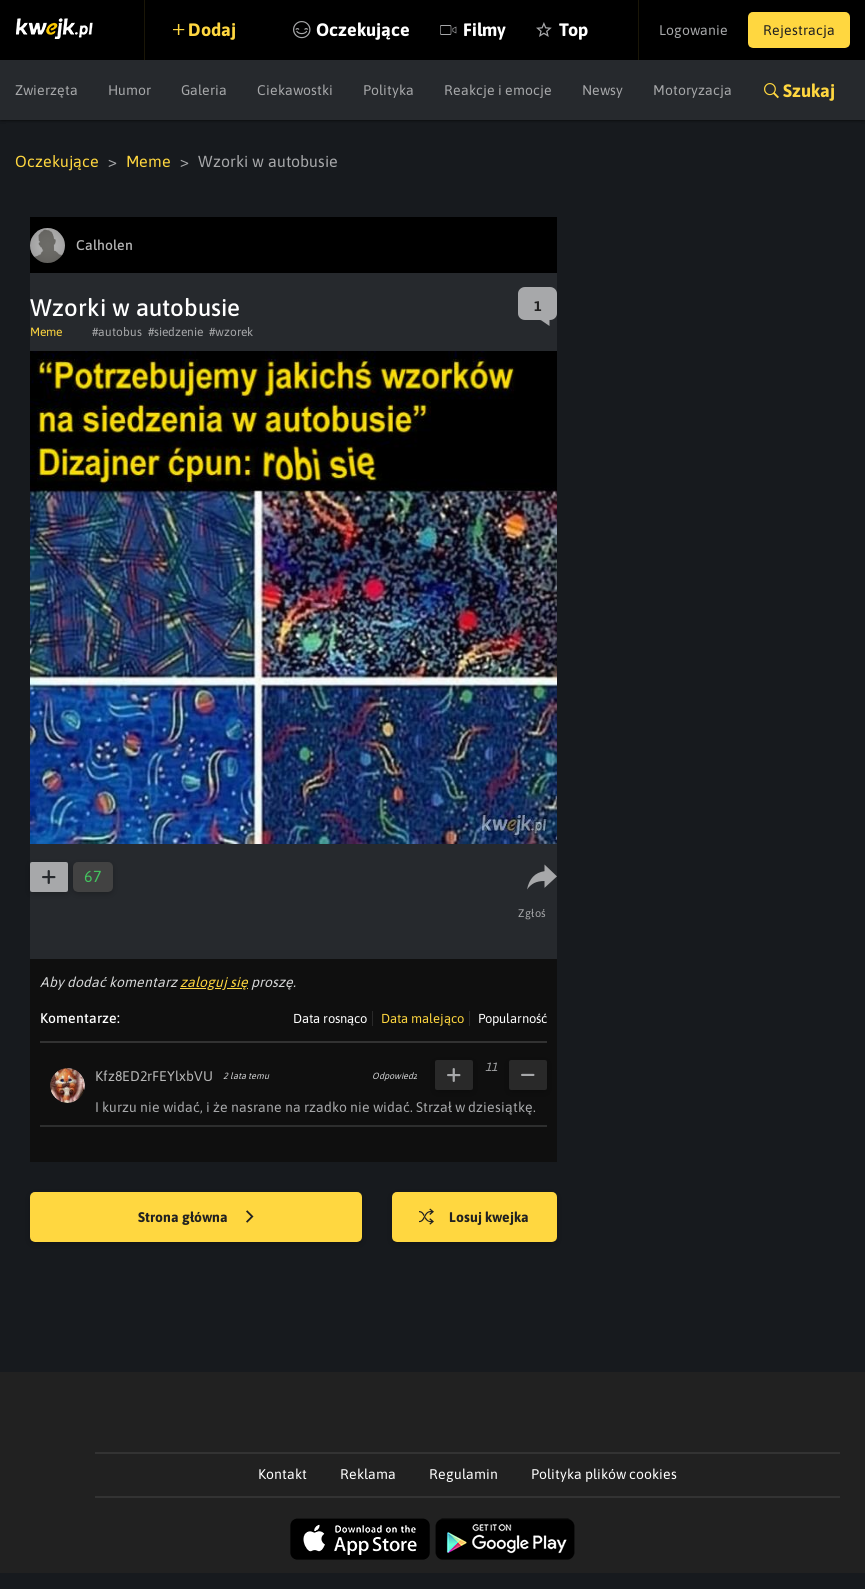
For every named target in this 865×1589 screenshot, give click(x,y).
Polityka (388, 90)
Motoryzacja (692, 90)
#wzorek (231, 332)
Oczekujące (363, 29)
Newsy (602, 90)
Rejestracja (799, 30)
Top (573, 29)
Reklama (368, 1474)
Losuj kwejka (474, 1218)
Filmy (484, 29)
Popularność (512, 1018)
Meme (148, 161)
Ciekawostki (295, 90)
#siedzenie (175, 332)
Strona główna (196, 1218)
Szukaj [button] (809, 90)
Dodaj (212, 29)
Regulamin (463, 1474)
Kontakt (282, 1474)
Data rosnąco (330, 1018)
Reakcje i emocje (498, 90)
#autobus (117, 332)
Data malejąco (422, 1018)
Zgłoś (532, 913)
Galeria (204, 90)
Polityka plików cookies (604, 1474)
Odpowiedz (394, 1076)
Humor (129, 90)
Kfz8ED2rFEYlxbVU (154, 1076)
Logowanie (693, 30)
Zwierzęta (46, 90)
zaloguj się (214, 982)
